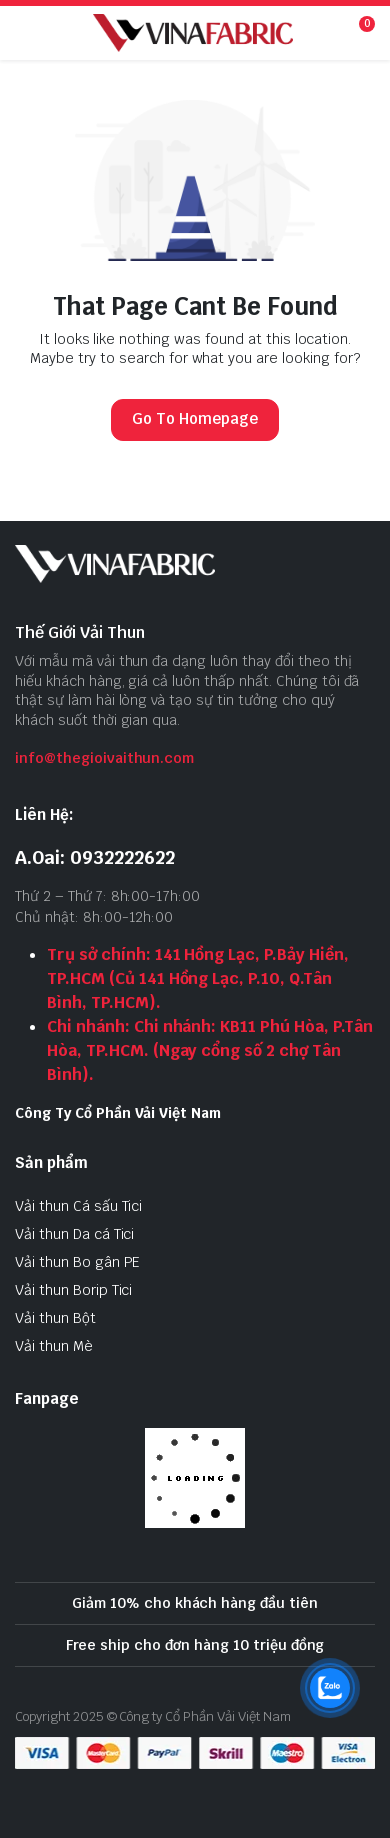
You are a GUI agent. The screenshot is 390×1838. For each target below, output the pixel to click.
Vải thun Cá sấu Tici (78, 1206)
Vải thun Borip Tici (73, 1290)
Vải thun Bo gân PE (77, 1262)
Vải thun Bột (55, 1318)
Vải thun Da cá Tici (74, 1234)
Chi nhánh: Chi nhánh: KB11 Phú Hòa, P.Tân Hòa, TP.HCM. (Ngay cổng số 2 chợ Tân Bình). (210, 1050)
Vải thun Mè (54, 1346)
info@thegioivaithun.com (104, 758)
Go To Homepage (195, 418)
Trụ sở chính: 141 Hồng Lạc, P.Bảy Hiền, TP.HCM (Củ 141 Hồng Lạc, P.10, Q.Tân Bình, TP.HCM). (198, 978)
